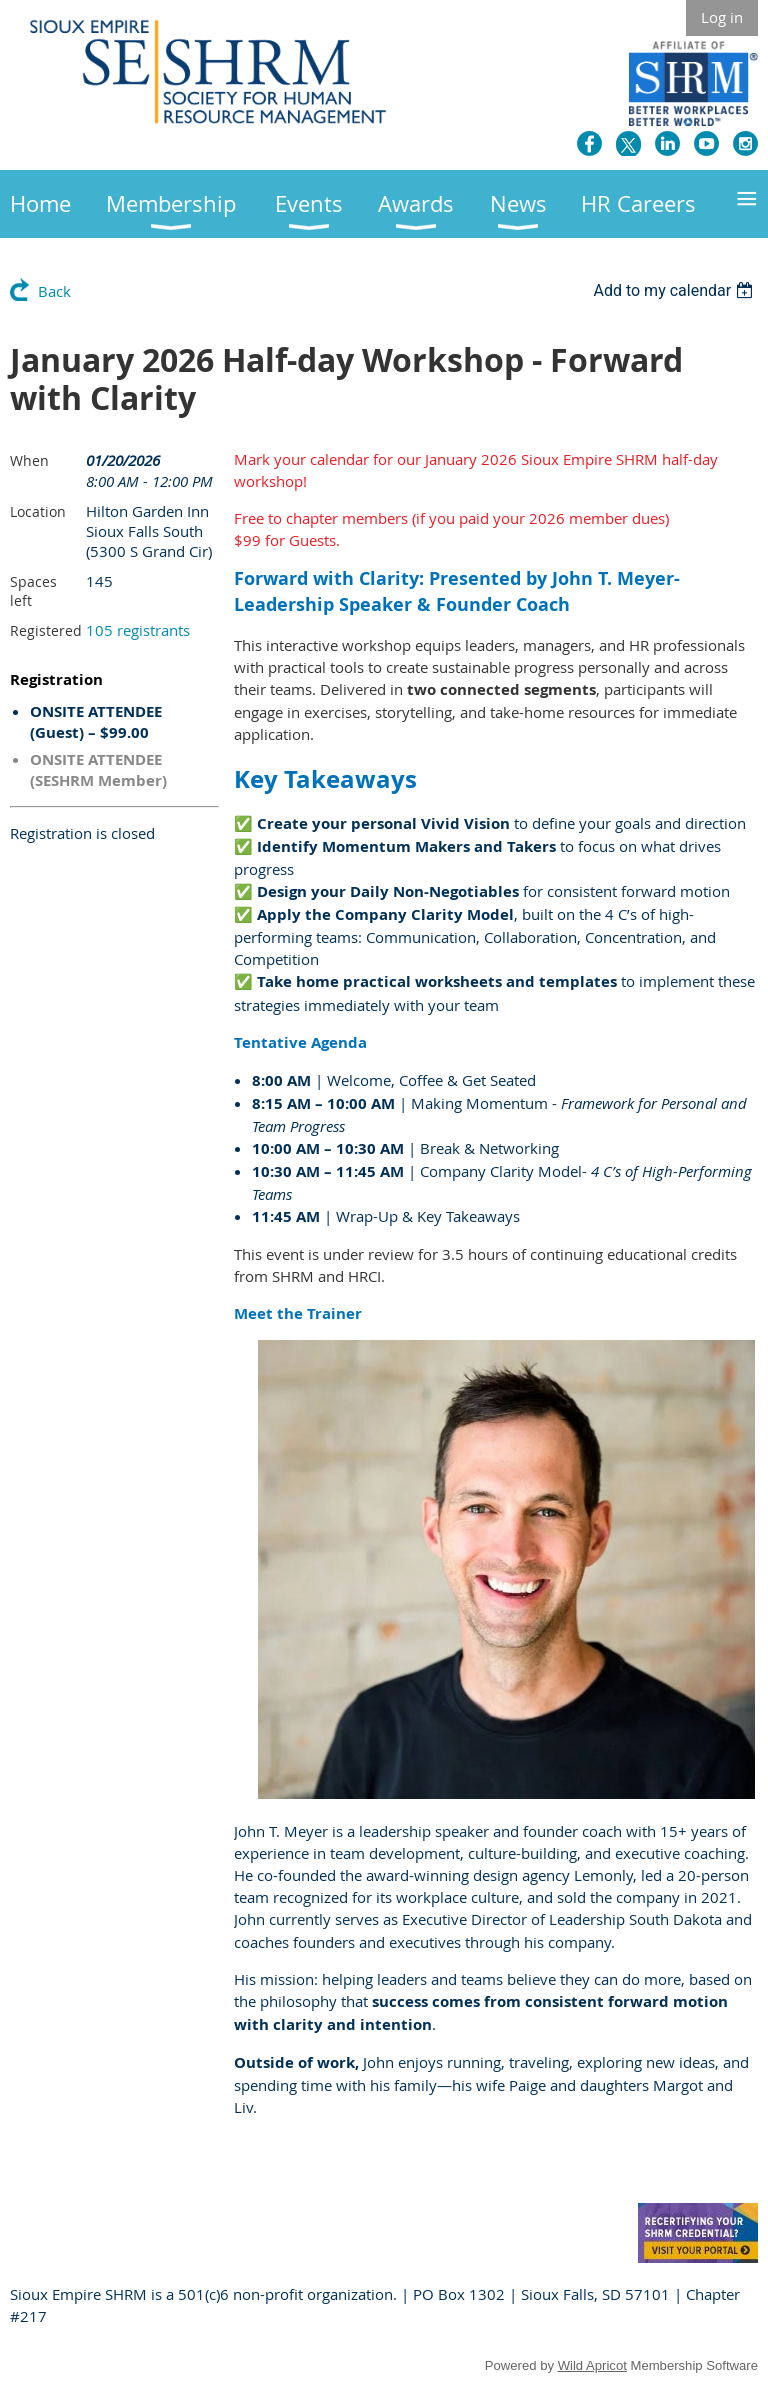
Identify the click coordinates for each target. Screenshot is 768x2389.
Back (54, 291)
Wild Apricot (592, 2365)
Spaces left (33, 591)
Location (38, 511)
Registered (46, 630)
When (29, 460)
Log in (722, 17)
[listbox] (675, 290)
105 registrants (138, 630)
